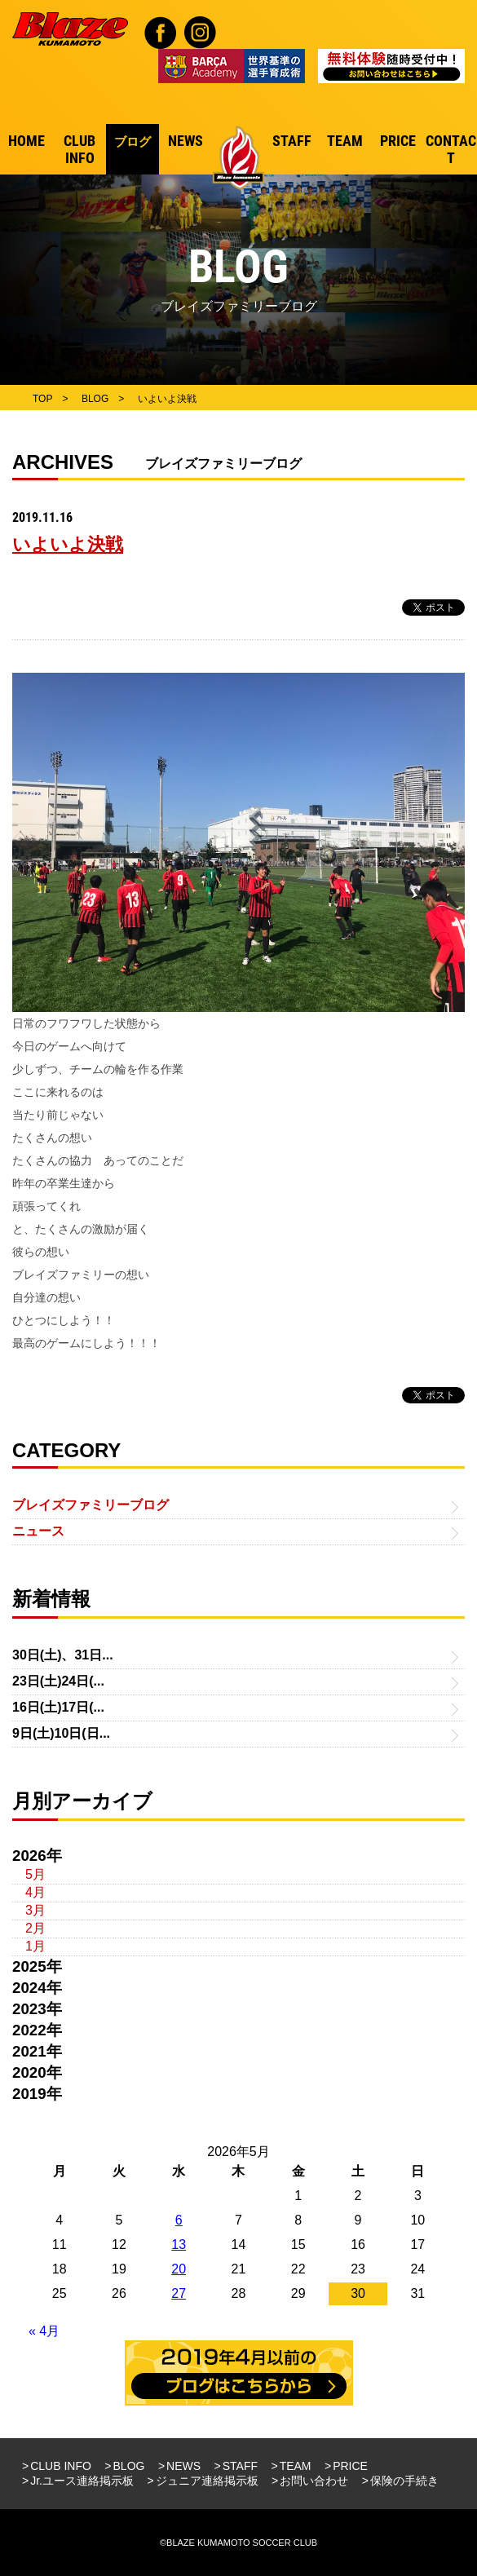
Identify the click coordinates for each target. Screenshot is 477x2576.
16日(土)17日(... (58, 1707)
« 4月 (44, 2331)
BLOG (129, 2465)
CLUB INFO (60, 2465)
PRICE (350, 2465)
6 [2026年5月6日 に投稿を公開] (179, 2220)
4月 (35, 1892)
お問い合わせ (314, 2480)
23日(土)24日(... (58, 1681)
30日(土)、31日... (62, 1655)
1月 (35, 1946)
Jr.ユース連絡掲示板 (82, 2480)
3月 (35, 1910)
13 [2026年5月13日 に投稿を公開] (178, 2244)
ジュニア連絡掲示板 (207, 2480)
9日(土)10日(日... (61, 1733)
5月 (35, 1874)
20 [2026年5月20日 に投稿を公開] (178, 2269)
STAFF (240, 2465)
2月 (35, 1928)
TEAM (295, 2465)
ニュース (38, 1531)
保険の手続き (404, 2480)
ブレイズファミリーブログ (90, 1505)
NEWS (183, 2465)
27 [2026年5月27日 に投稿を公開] (178, 2293)
